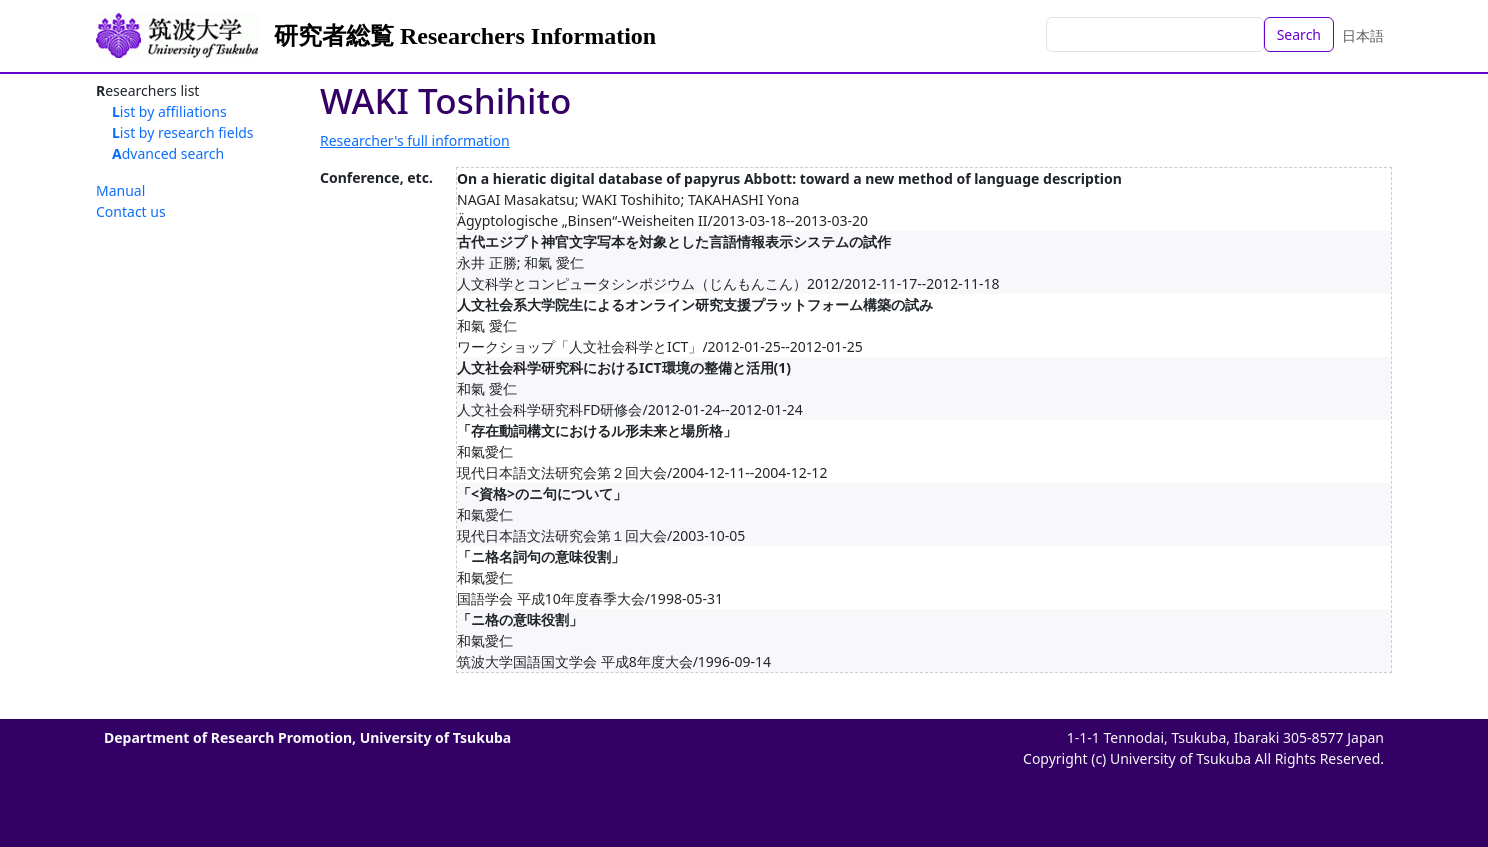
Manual (120, 190)
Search (1299, 34)
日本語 (1363, 35)
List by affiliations (169, 111)
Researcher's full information (415, 140)
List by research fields (183, 132)
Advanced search (168, 153)
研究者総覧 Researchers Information (465, 36)
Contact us (131, 211)
